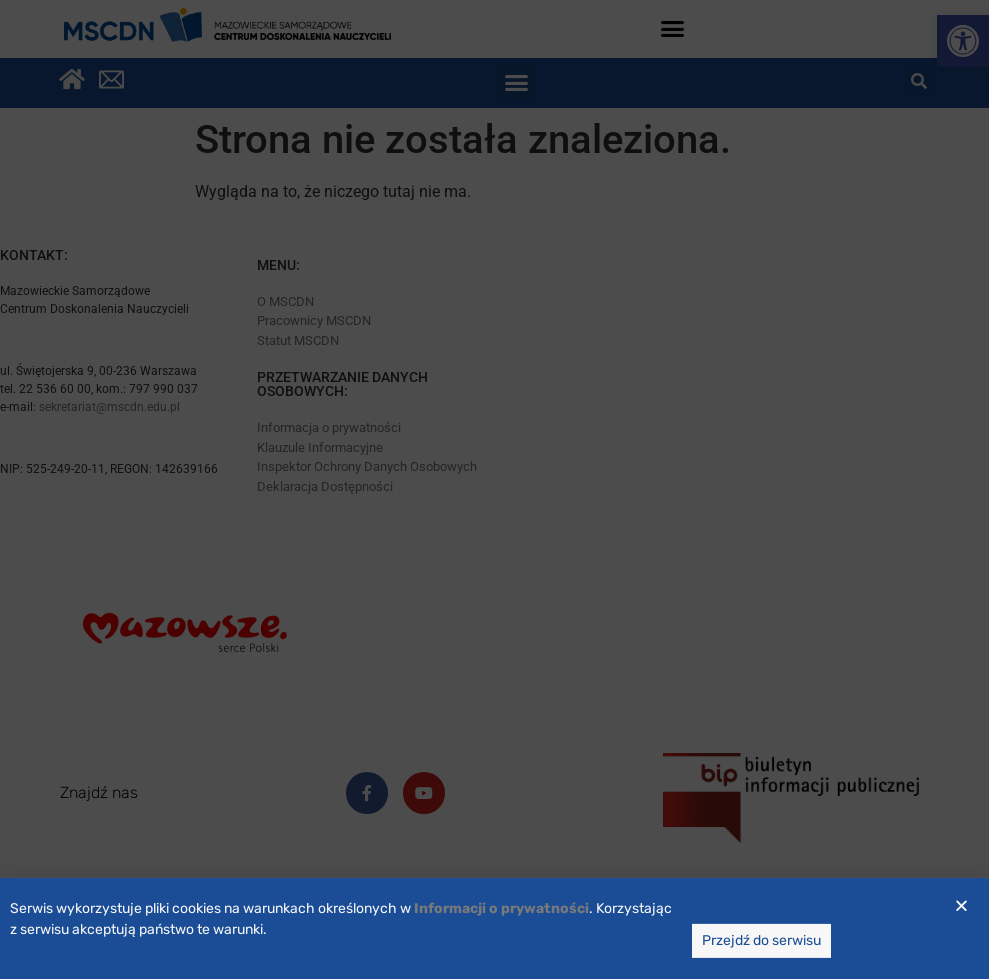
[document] (494, 489)
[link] (501, 923)
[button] (961, 920)
